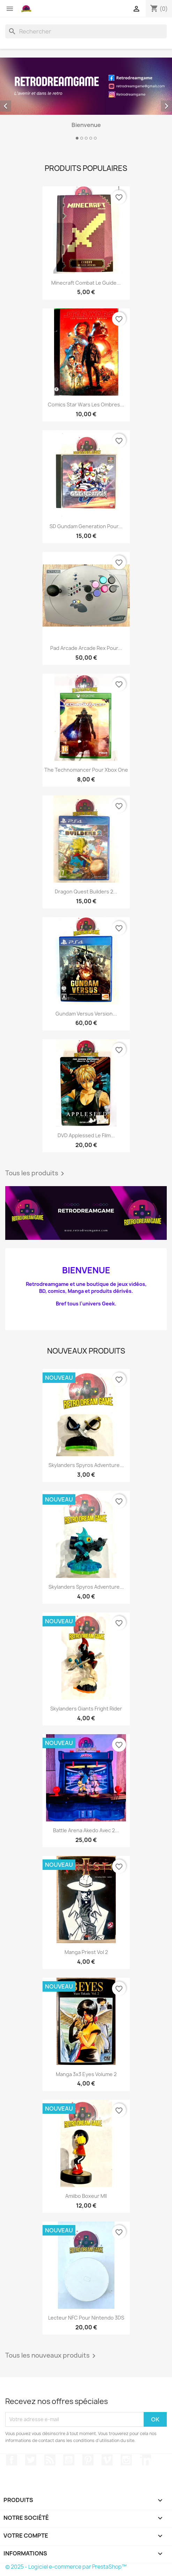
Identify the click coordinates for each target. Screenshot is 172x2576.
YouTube (68, 2459)
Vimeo (107, 2459)
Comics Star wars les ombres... (86, 404)
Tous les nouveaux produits (51, 2356)
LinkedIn (145, 2459)
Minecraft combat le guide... (86, 282)
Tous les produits (36, 1173)
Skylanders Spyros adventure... (86, 1465)
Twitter (30, 2459)
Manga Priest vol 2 (86, 1952)
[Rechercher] (86, 31)
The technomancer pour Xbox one (86, 769)
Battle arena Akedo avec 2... (86, 1830)
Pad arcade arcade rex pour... (86, 648)
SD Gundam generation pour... (86, 526)
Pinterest (88, 2459)
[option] (86, 100)
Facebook (11, 2459)
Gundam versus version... (86, 1013)
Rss (49, 2459)
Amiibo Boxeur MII (86, 2196)
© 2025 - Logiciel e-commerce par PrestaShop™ (66, 2566)
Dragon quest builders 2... (86, 891)
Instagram (126, 2459)
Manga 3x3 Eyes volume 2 (86, 2074)
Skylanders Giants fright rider (86, 1708)
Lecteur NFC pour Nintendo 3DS (86, 2317)
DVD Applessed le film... (86, 1135)
